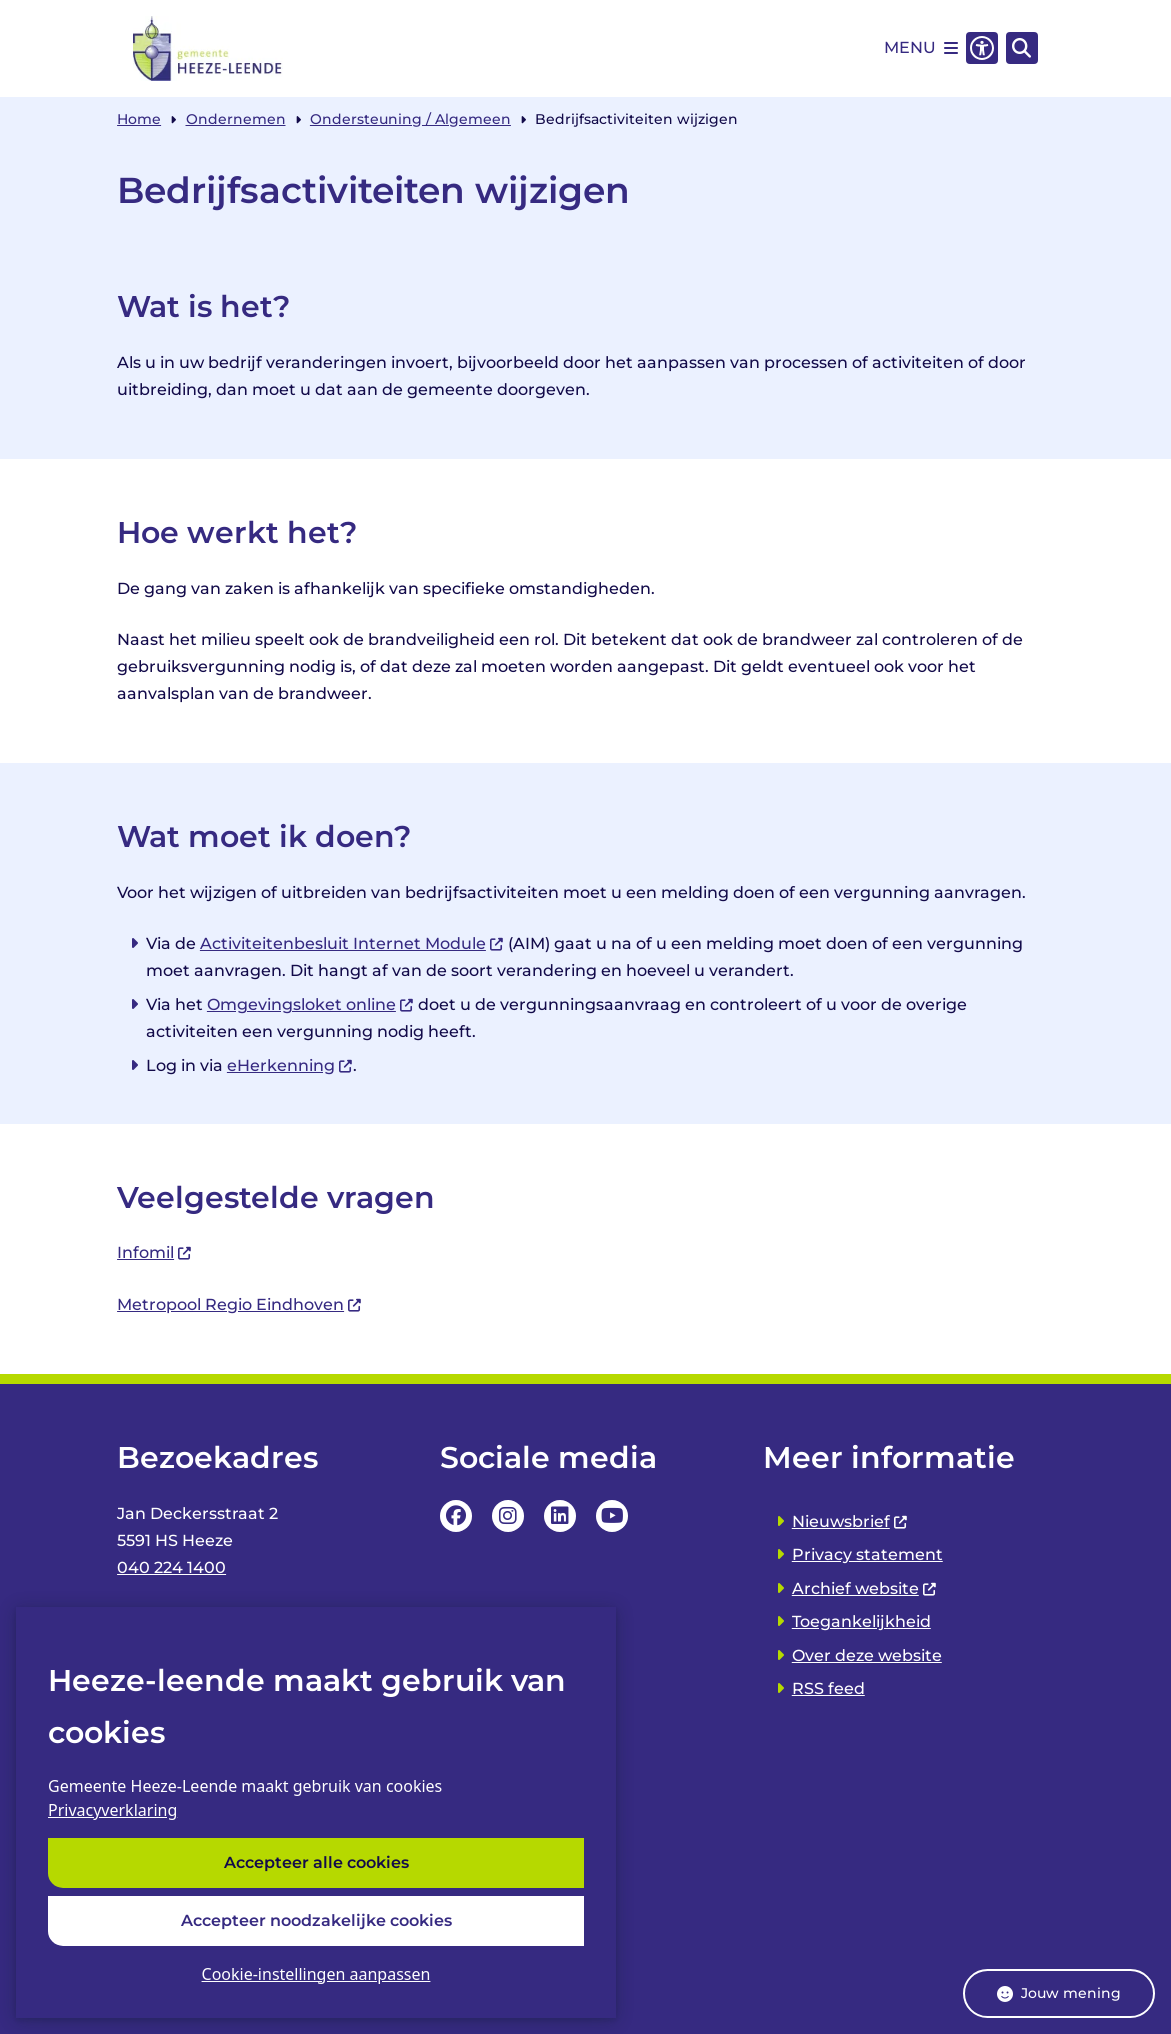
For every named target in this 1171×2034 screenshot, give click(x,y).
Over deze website (867, 1655)
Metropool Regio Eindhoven (240, 1304)
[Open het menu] (921, 48)
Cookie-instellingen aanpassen (316, 1974)
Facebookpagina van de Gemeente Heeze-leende (456, 1516)
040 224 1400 (171, 1567)
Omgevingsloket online (311, 1004)
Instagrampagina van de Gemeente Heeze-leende (508, 1516)
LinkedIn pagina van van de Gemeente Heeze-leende (560, 1516)
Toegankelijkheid (861, 1621)
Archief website (865, 1588)
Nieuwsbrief (850, 1521)
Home (139, 119)
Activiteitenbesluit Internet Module (352, 943)
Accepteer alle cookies (316, 1863)
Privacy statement (867, 1554)
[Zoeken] (1022, 47)
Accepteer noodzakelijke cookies (316, 1920)
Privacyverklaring (112, 1811)
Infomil (155, 1252)
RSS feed (828, 1688)
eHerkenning (290, 1065)
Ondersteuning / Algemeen (410, 119)
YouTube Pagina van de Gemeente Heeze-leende (612, 1516)
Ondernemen (236, 119)
